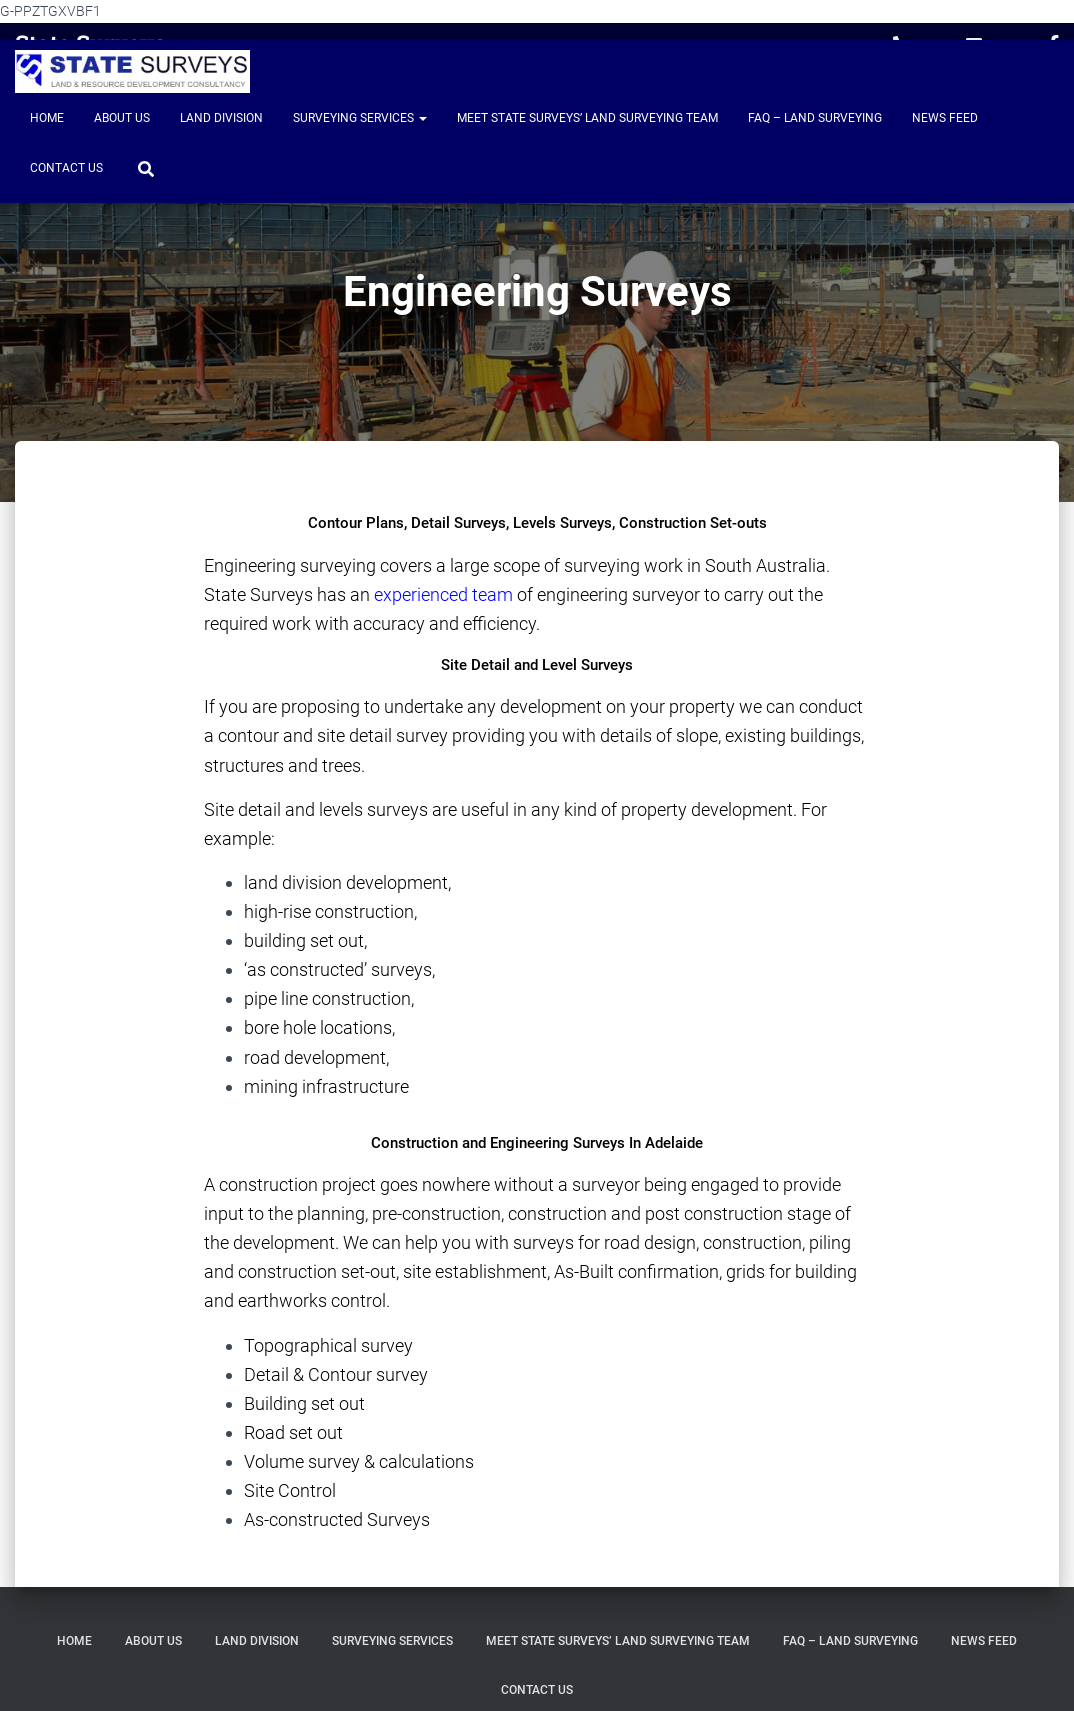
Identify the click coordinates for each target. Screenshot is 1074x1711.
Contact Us (66, 168)
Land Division (221, 118)
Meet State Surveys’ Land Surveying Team (587, 118)
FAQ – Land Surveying (815, 118)
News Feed (945, 118)
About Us (122, 118)
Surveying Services (360, 118)
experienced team (443, 594)
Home (47, 118)
